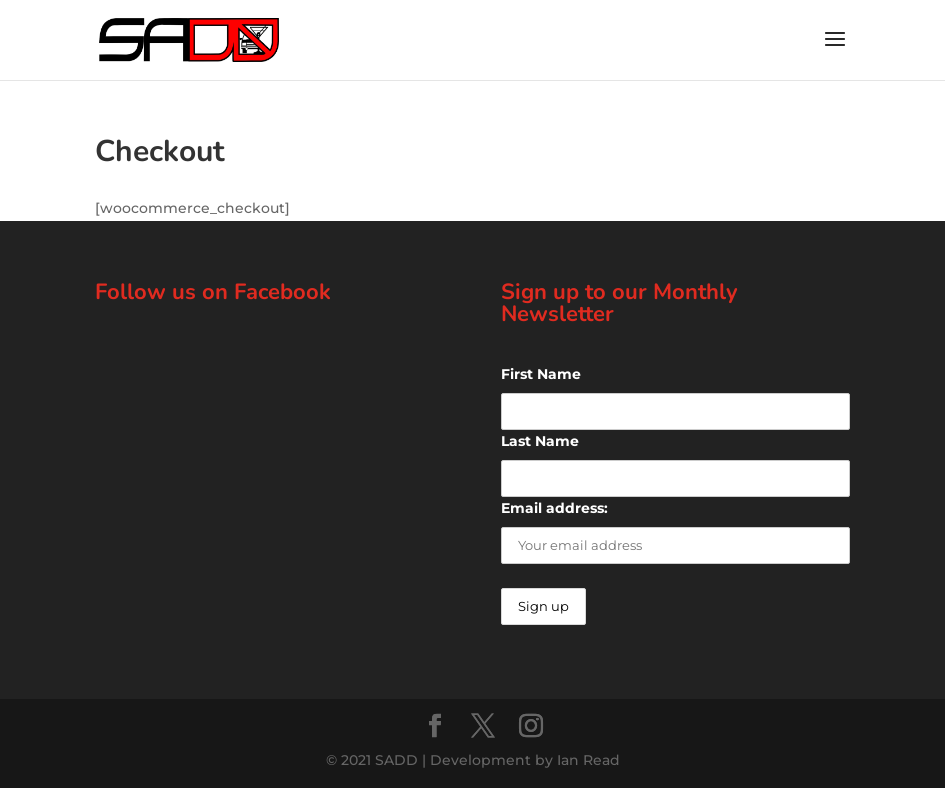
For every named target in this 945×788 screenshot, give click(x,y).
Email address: (554, 508)
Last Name (540, 441)
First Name (541, 374)
